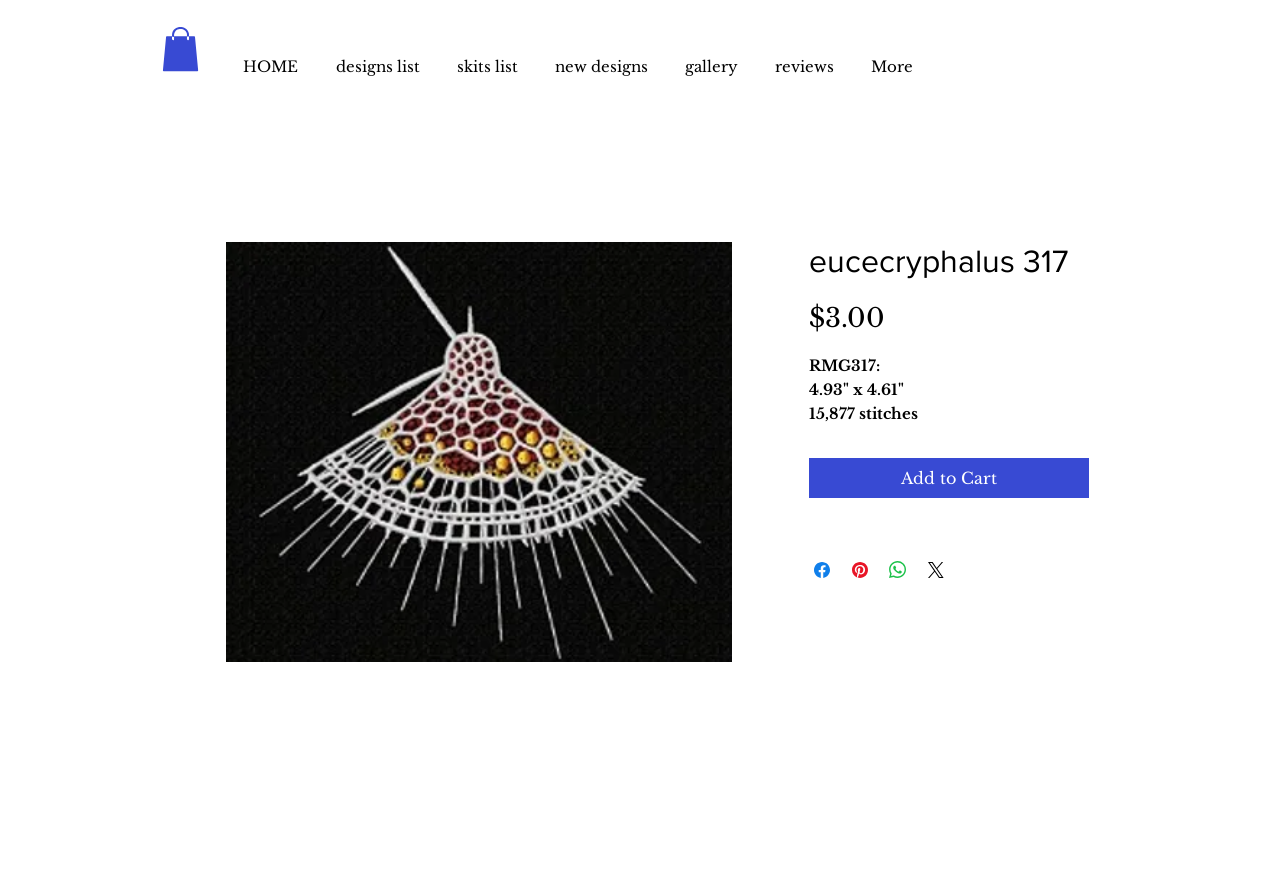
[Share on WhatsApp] (898, 570)
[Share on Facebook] (822, 570)
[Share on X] (936, 570)
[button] (180, 49)
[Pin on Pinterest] (860, 570)
